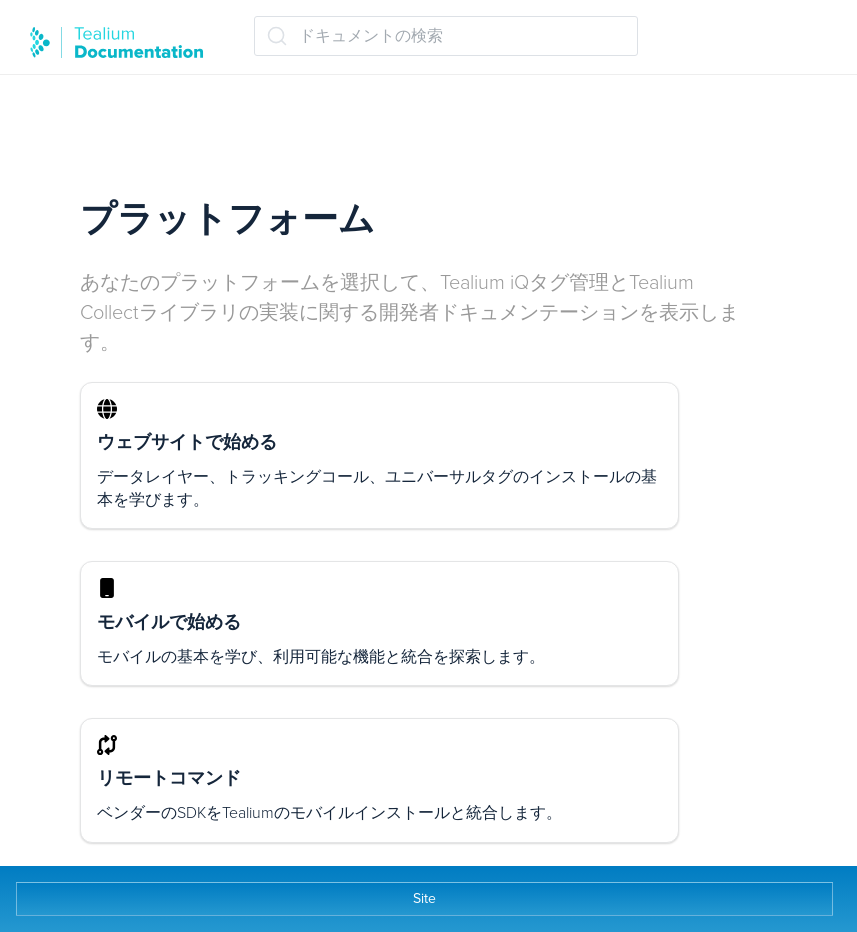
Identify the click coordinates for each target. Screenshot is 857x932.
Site (424, 898)
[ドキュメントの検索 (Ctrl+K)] (446, 36)
